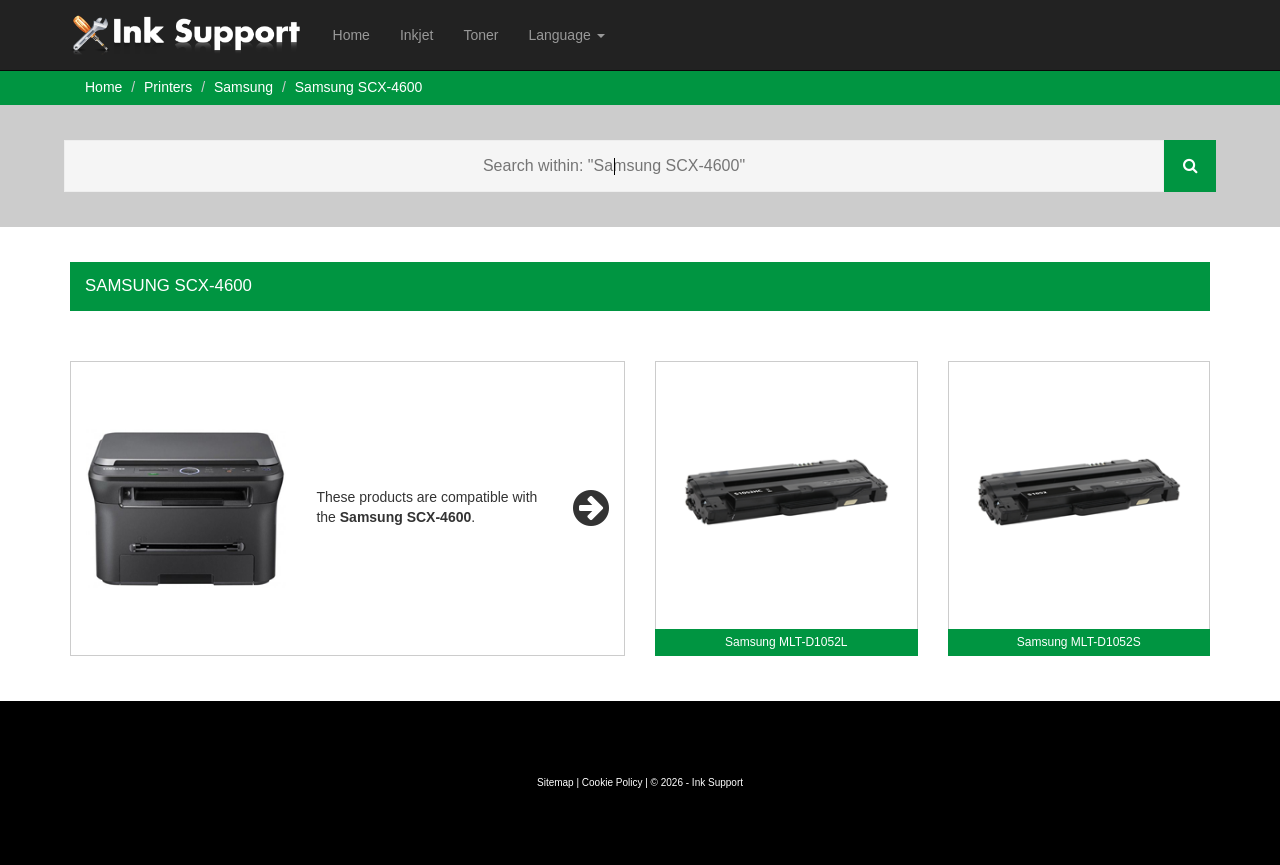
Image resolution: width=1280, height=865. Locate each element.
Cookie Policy (612, 782)
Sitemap (555, 782)
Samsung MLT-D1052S (1079, 642)
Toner (480, 35)
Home (351, 35)
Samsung (243, 87)
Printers (168, 87)
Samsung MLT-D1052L (786, 642)
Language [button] (566, 35)
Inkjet (416, 35)
